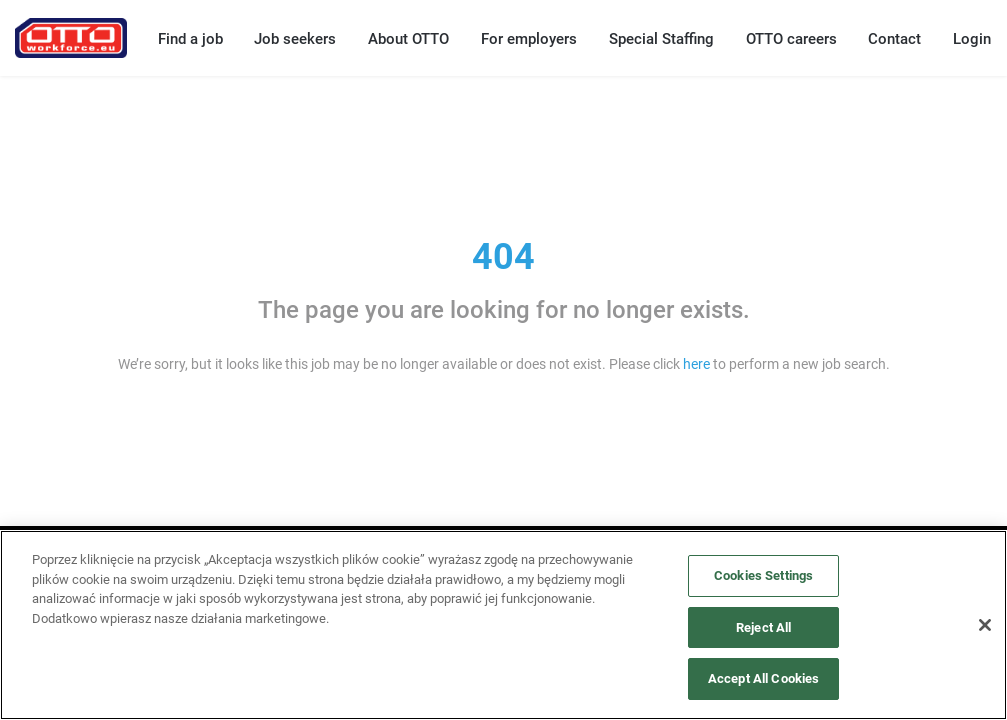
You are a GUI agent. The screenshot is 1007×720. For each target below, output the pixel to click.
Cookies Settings (763, 575)
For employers (529, 39)
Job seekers (295, 39)
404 (503, 257)
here (696, 364)
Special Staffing (661, 39)
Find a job (190, 39)
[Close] (985, 625)
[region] (503, 625)
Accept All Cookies (763, 678)
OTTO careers (791, 39)
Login (972, 39)
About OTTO (408, 39)
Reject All (763, 627)
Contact (894, 39)
